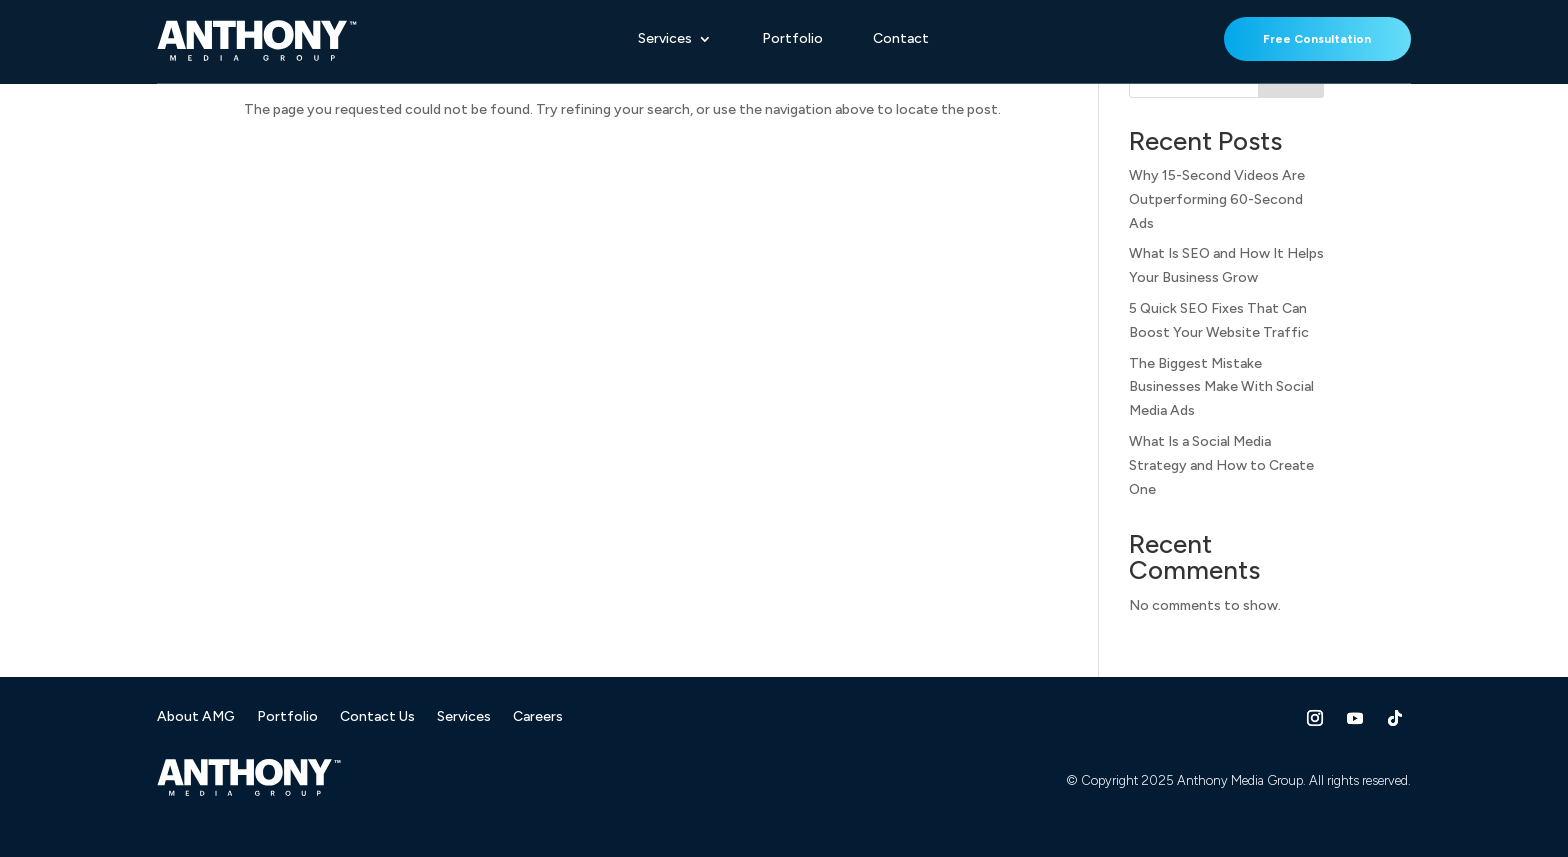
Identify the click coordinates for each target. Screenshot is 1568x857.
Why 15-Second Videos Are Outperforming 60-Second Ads (1217, 199)
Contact (901, 39)
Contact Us (377, 717)
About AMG (196, 717)
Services (665, 39)
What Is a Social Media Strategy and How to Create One (1221, 465)
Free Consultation (1317, 39)
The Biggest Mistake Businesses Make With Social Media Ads (1221, 387)
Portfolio (792, 39)
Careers (538, 717)
